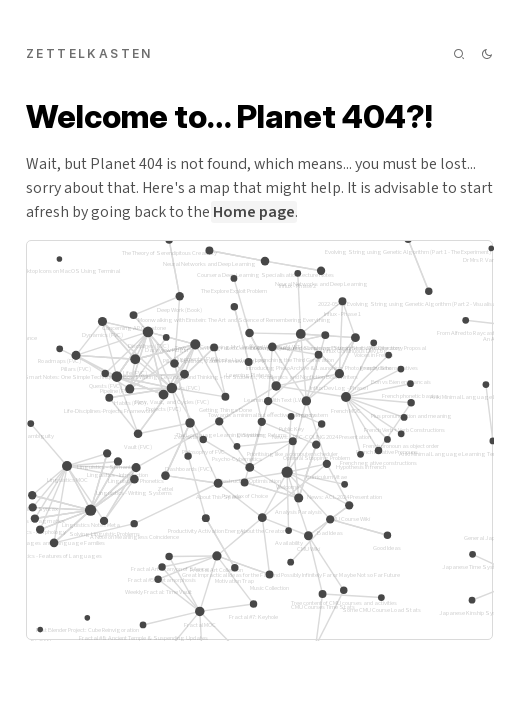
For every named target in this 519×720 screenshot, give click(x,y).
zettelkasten (89, 53)
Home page (254, 212)
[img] (459, 54)
